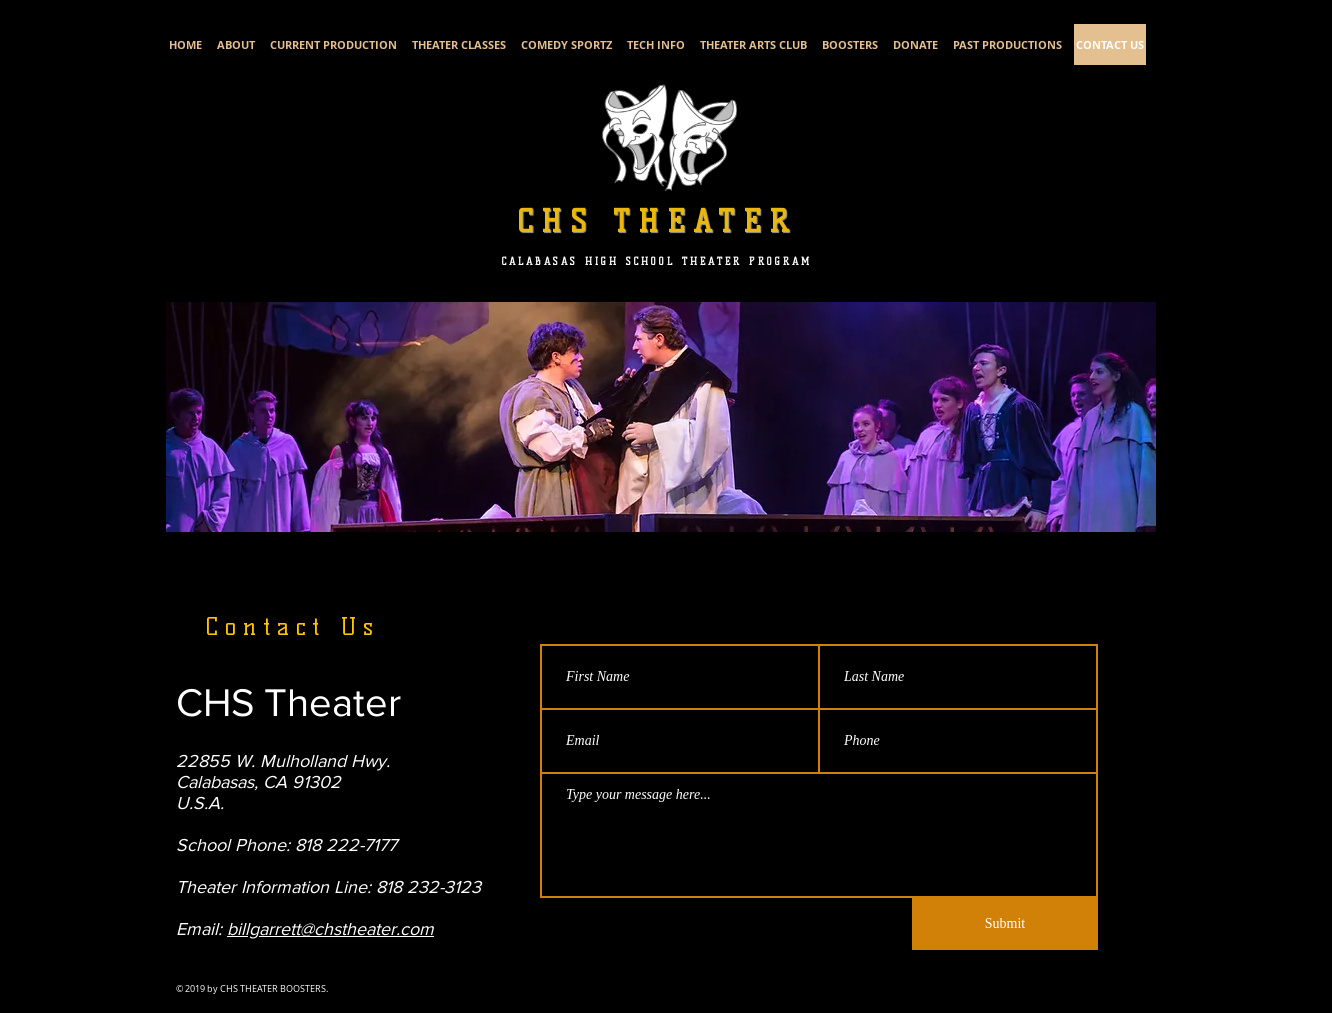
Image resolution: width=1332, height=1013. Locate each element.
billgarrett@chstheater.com (330, 929)
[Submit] (1005, 924)
